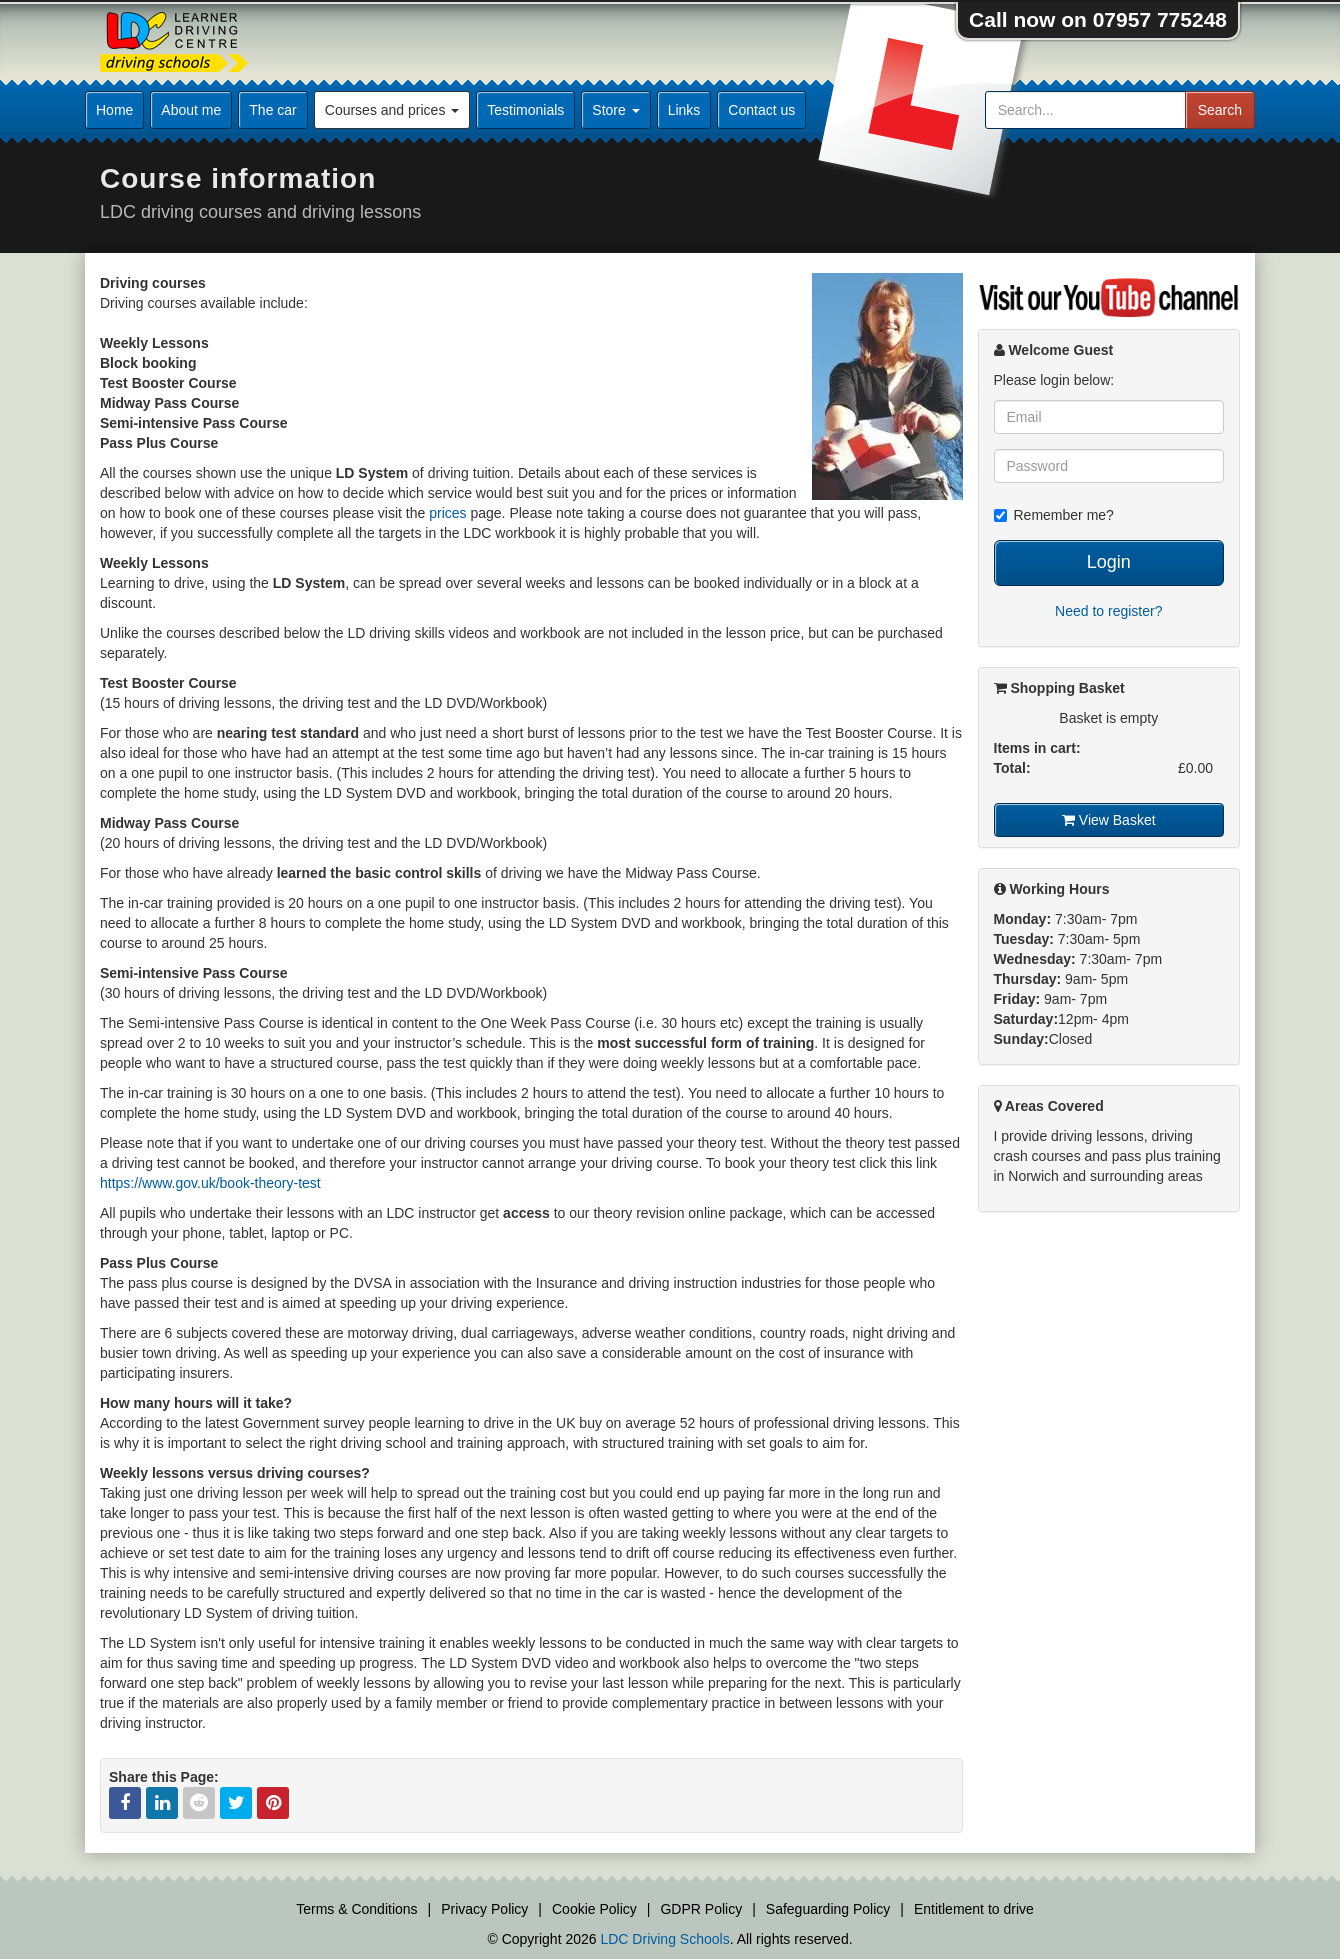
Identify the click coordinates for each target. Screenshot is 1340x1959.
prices (447, 513)
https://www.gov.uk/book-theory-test (210, 1183)
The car (272, 110)
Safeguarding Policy (828, 1909)
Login (1109, 562)
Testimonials (525, 110)
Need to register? (1108, 611)
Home (114, 110)
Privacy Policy (484, 1909)
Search (1220, 110)
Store (615, 110)
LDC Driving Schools (664, 1939)
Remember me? (1054, 515)
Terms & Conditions (356, 1909)
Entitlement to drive (974, 1909)
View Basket (1109, 820)
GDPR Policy (701, 1909)
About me (191, 110)
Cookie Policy (594, 1909)
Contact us (761, 110)
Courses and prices (392, 110)
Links (684, 110)
